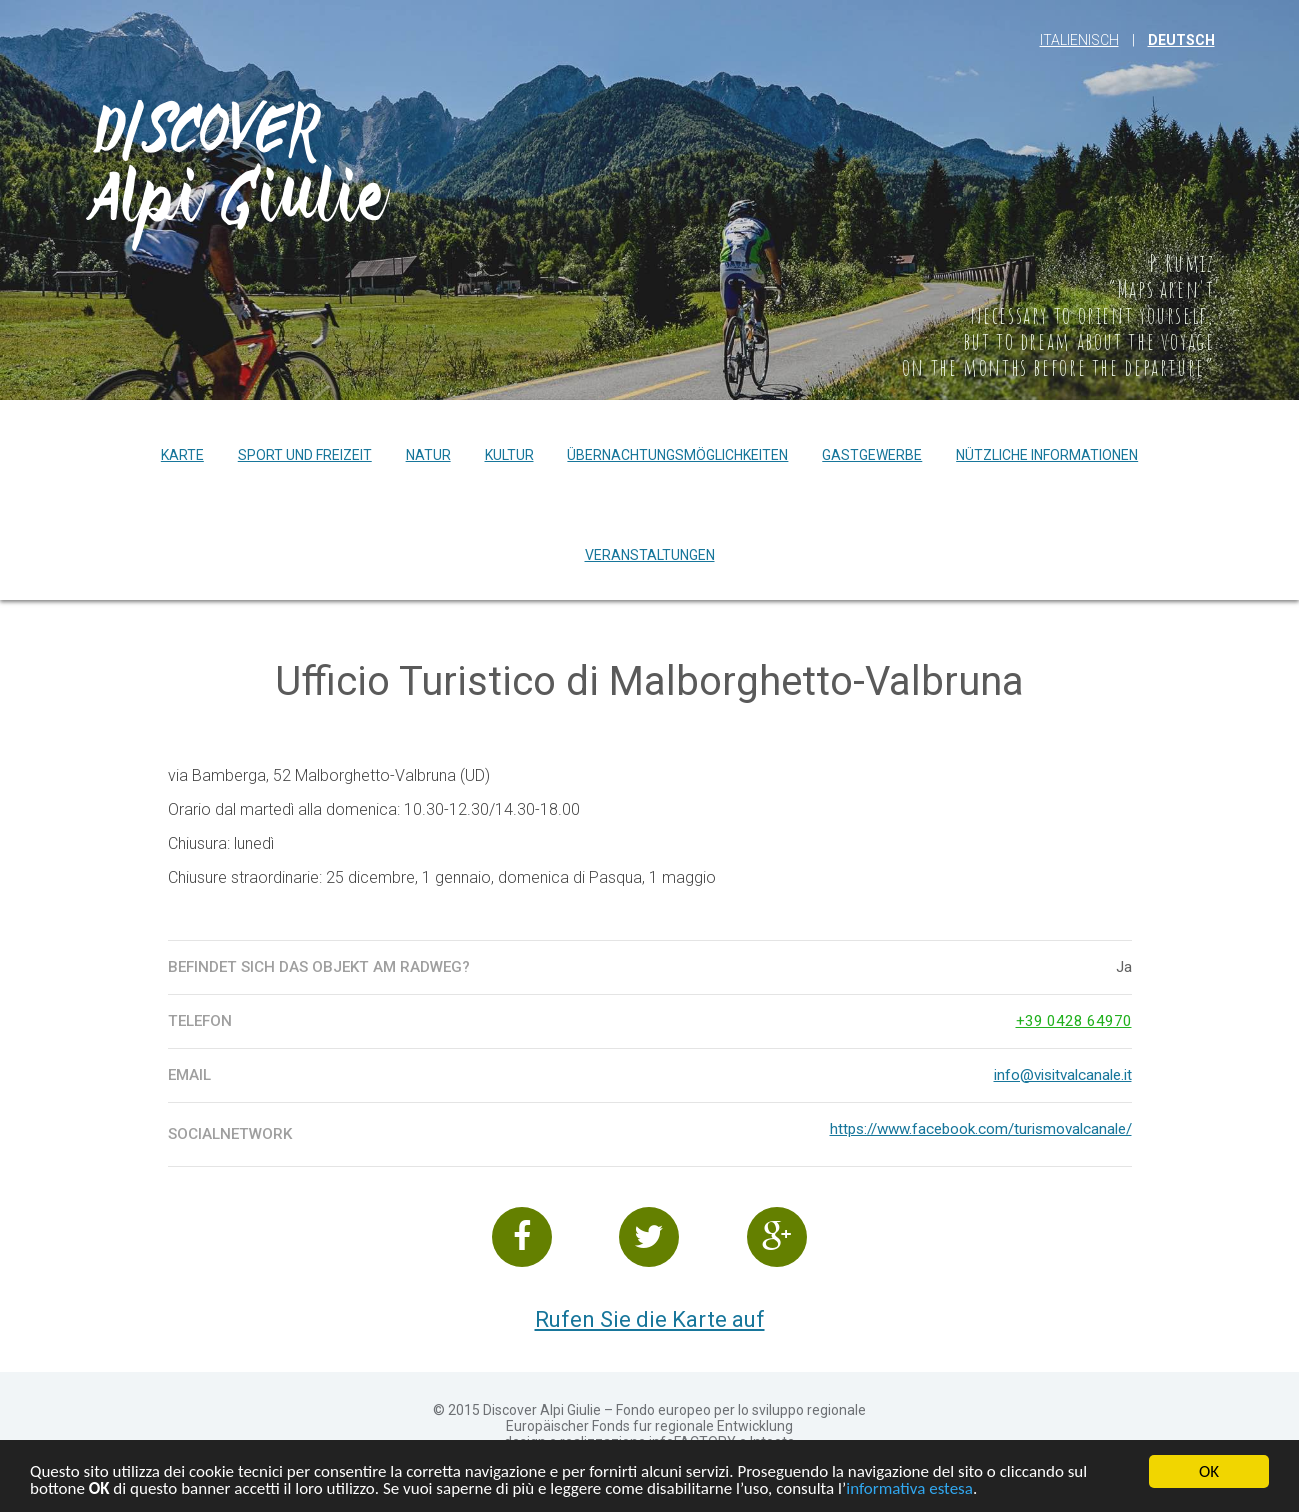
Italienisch (1079, 40)
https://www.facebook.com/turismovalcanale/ (981, 1129)
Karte (182, 455)
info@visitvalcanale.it (1063, 1075)
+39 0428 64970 (1074, 1021)
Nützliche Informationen (1047, 455)
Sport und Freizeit (305, 455)
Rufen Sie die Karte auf (650, 1319)
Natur (428, 455)
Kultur (509, 455)
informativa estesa (909, 1490)
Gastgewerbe (872, 455)
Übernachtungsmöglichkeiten (677, 455)
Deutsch (1181, 40)
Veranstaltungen (650, 555)
